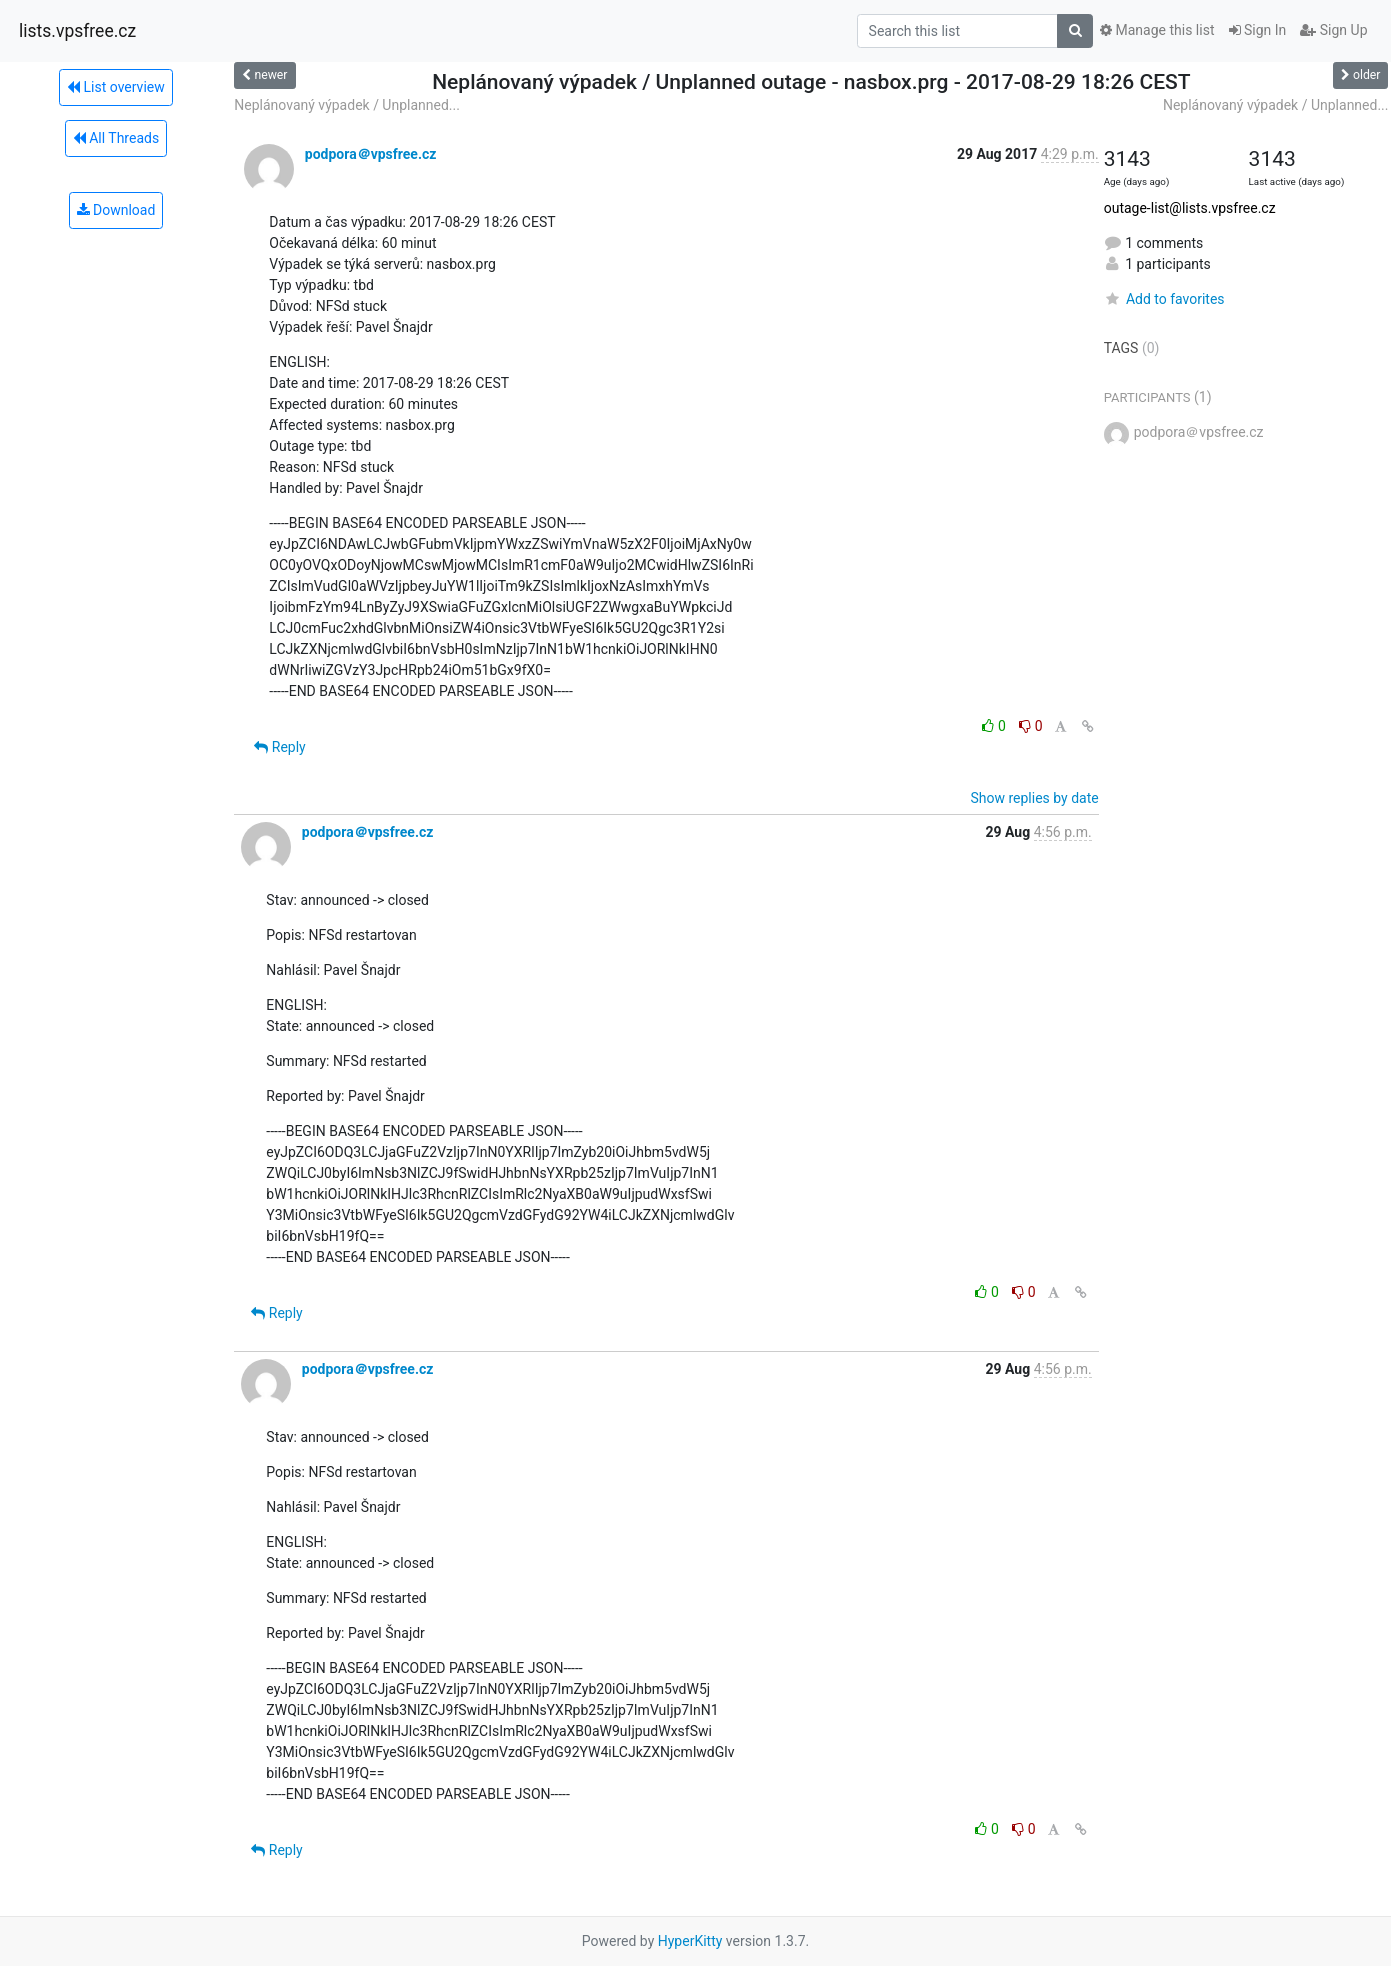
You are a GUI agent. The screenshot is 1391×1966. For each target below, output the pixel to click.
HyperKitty (690, 1941)
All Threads (116, 138)
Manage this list (1157, 30)
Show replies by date (1034, 798)
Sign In (1258, 30)
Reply (279, 747)
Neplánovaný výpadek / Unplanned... (347, 105)
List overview (116, 87)
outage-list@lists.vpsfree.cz (1190, 208)
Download (116, 210)
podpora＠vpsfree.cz (371, 154)
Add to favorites (1164, 299)
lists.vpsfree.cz (77, 31)
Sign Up (1333, 30)
